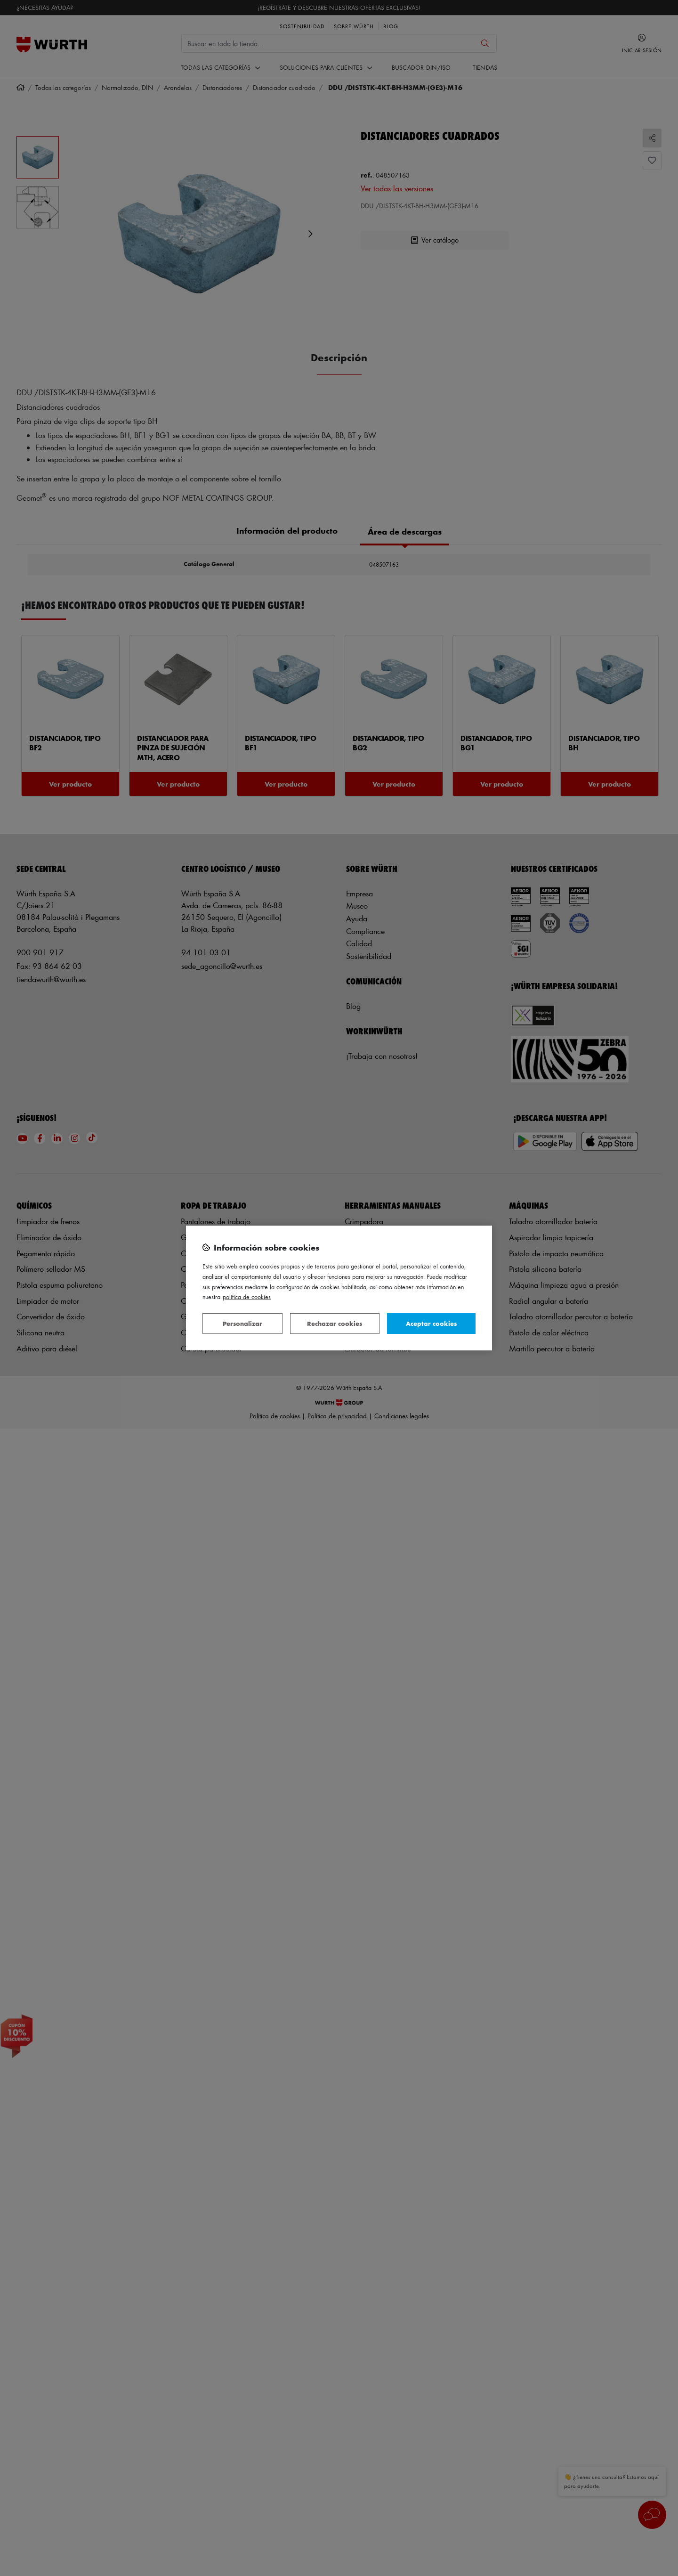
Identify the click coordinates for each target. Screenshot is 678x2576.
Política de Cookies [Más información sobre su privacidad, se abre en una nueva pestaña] (247, 1296)
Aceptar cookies (431, 1323)
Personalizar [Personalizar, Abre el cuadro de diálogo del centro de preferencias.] (242, 1323)
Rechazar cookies (334, 1323)
